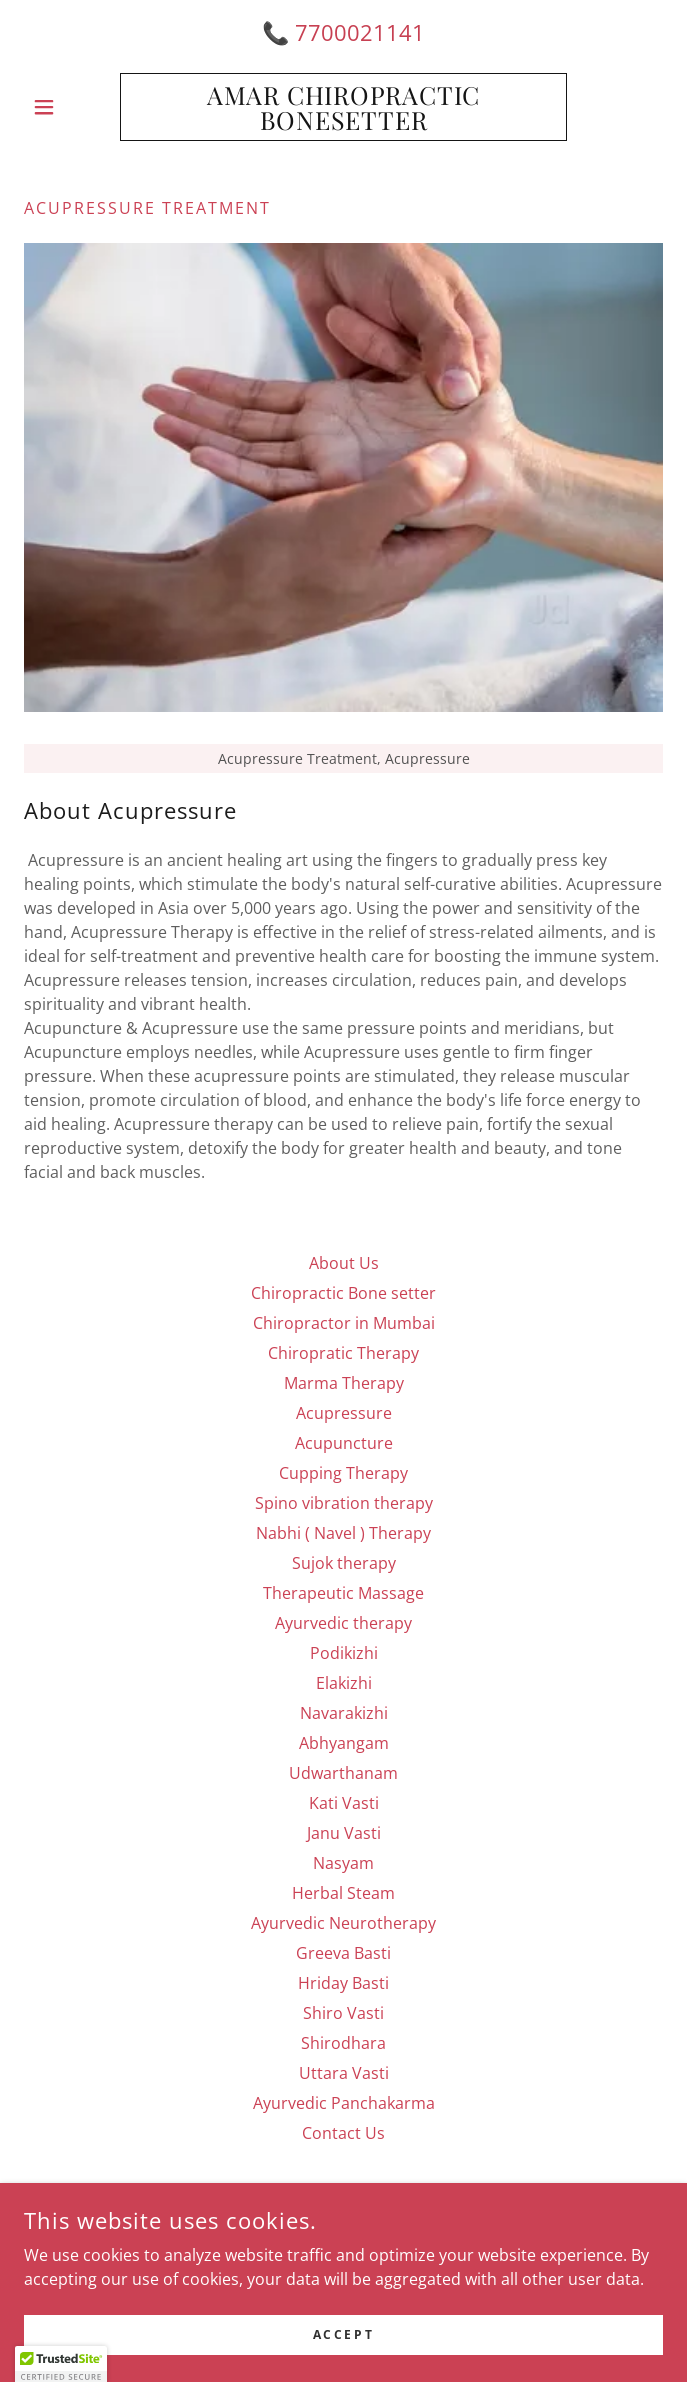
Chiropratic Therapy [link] (343, 1353)
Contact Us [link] (343, 2133)
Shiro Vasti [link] (343, 2013)
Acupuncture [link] (344, 1443)
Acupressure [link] (344, 1413)
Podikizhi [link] (344, 1653)
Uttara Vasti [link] (344, 2073)
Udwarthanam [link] (343, 1773)
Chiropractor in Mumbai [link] (344, 1323)
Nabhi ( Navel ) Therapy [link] (343, 1533)
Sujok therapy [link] (344, 1563)
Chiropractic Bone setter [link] (343, 1293)
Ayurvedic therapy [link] (343, 1623)
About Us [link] (344, 1263)
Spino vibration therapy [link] (344, 1503)
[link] (343, 107)
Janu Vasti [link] (344, 1833)
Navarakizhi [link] (344, 1713)
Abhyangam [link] (344, 1743)
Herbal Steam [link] (343, 1893)
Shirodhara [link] (343, 2043)
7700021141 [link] (360, 32)
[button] (72, 107)
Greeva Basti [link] (343, 1953)
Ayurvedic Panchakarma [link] (344, 2103)
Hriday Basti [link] (343, 1983)
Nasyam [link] (343, 1863)
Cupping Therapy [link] (343, 1473)
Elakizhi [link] (344, 1683)
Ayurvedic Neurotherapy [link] (343, 1923)
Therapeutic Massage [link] (343, 1593)
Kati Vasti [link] (344, 1803)
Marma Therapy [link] (344, 1383)
